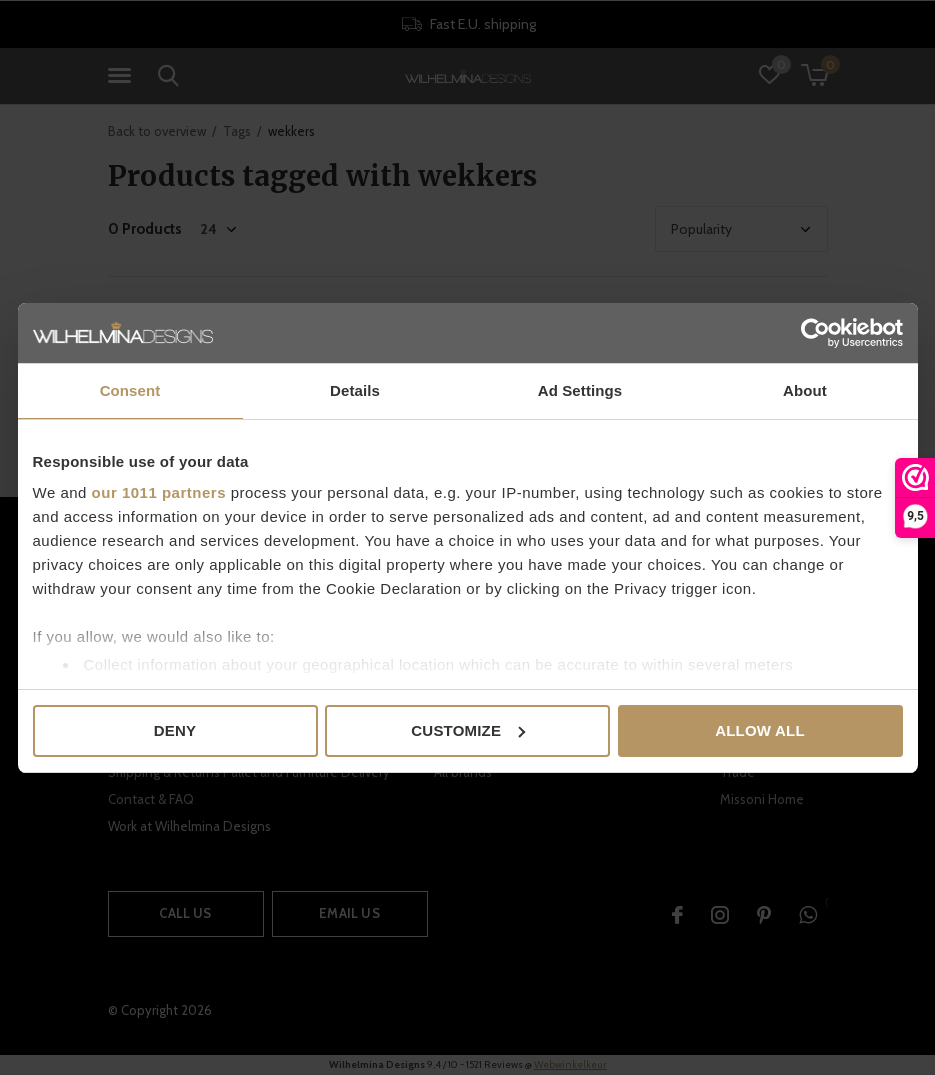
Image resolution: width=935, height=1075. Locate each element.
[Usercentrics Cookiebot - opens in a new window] (815, 333)
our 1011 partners (159, 492)
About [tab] (805, 390)
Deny (175, 730)
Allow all (760, 730)
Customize (468, 730)
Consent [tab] (130, 390)
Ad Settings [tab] (580, 390)
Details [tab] (355, 390)
